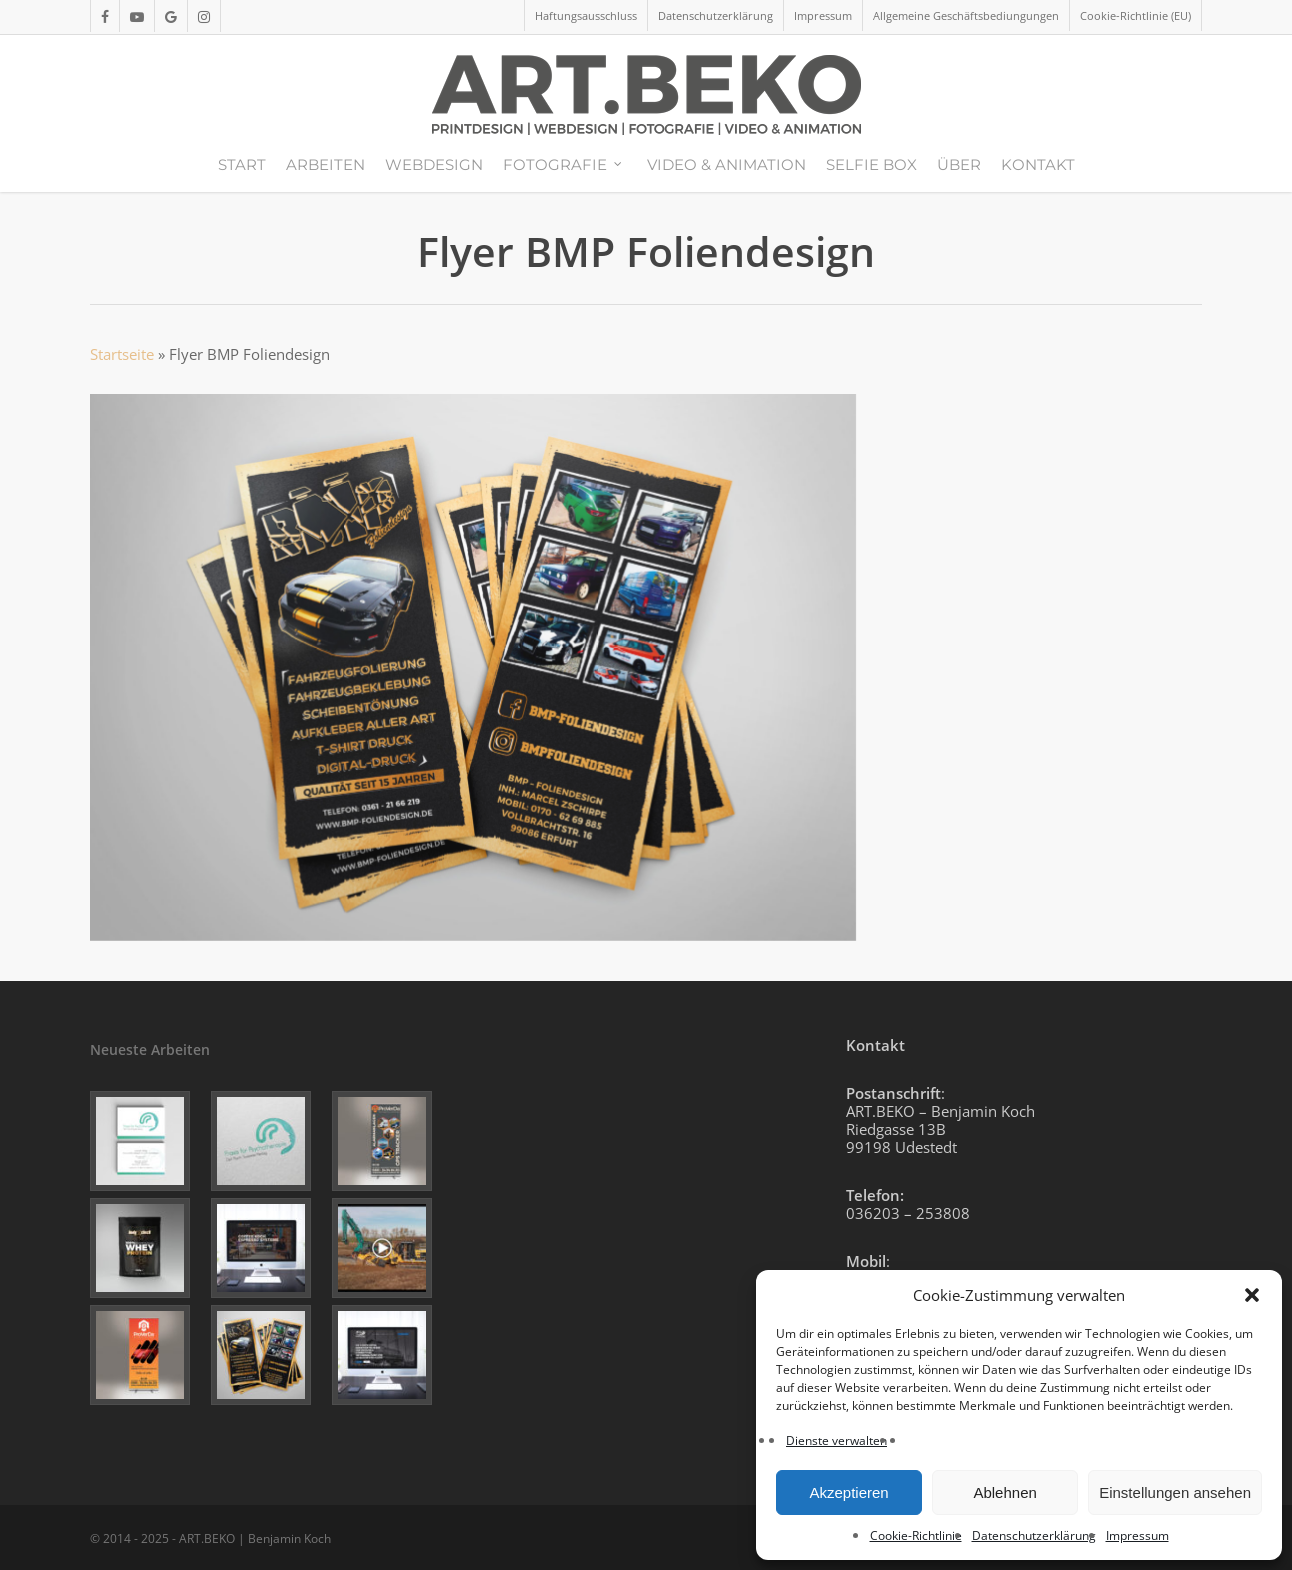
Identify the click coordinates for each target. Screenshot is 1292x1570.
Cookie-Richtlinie (916, 1535)
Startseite (122, 354)
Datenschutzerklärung (1034, 1535)
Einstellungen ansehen (1175, 1492)
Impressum (1137, 1535)
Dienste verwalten (836, 1440)
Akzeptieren (848, 1492)
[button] (1252, 1295)
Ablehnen (1004, 1492)
